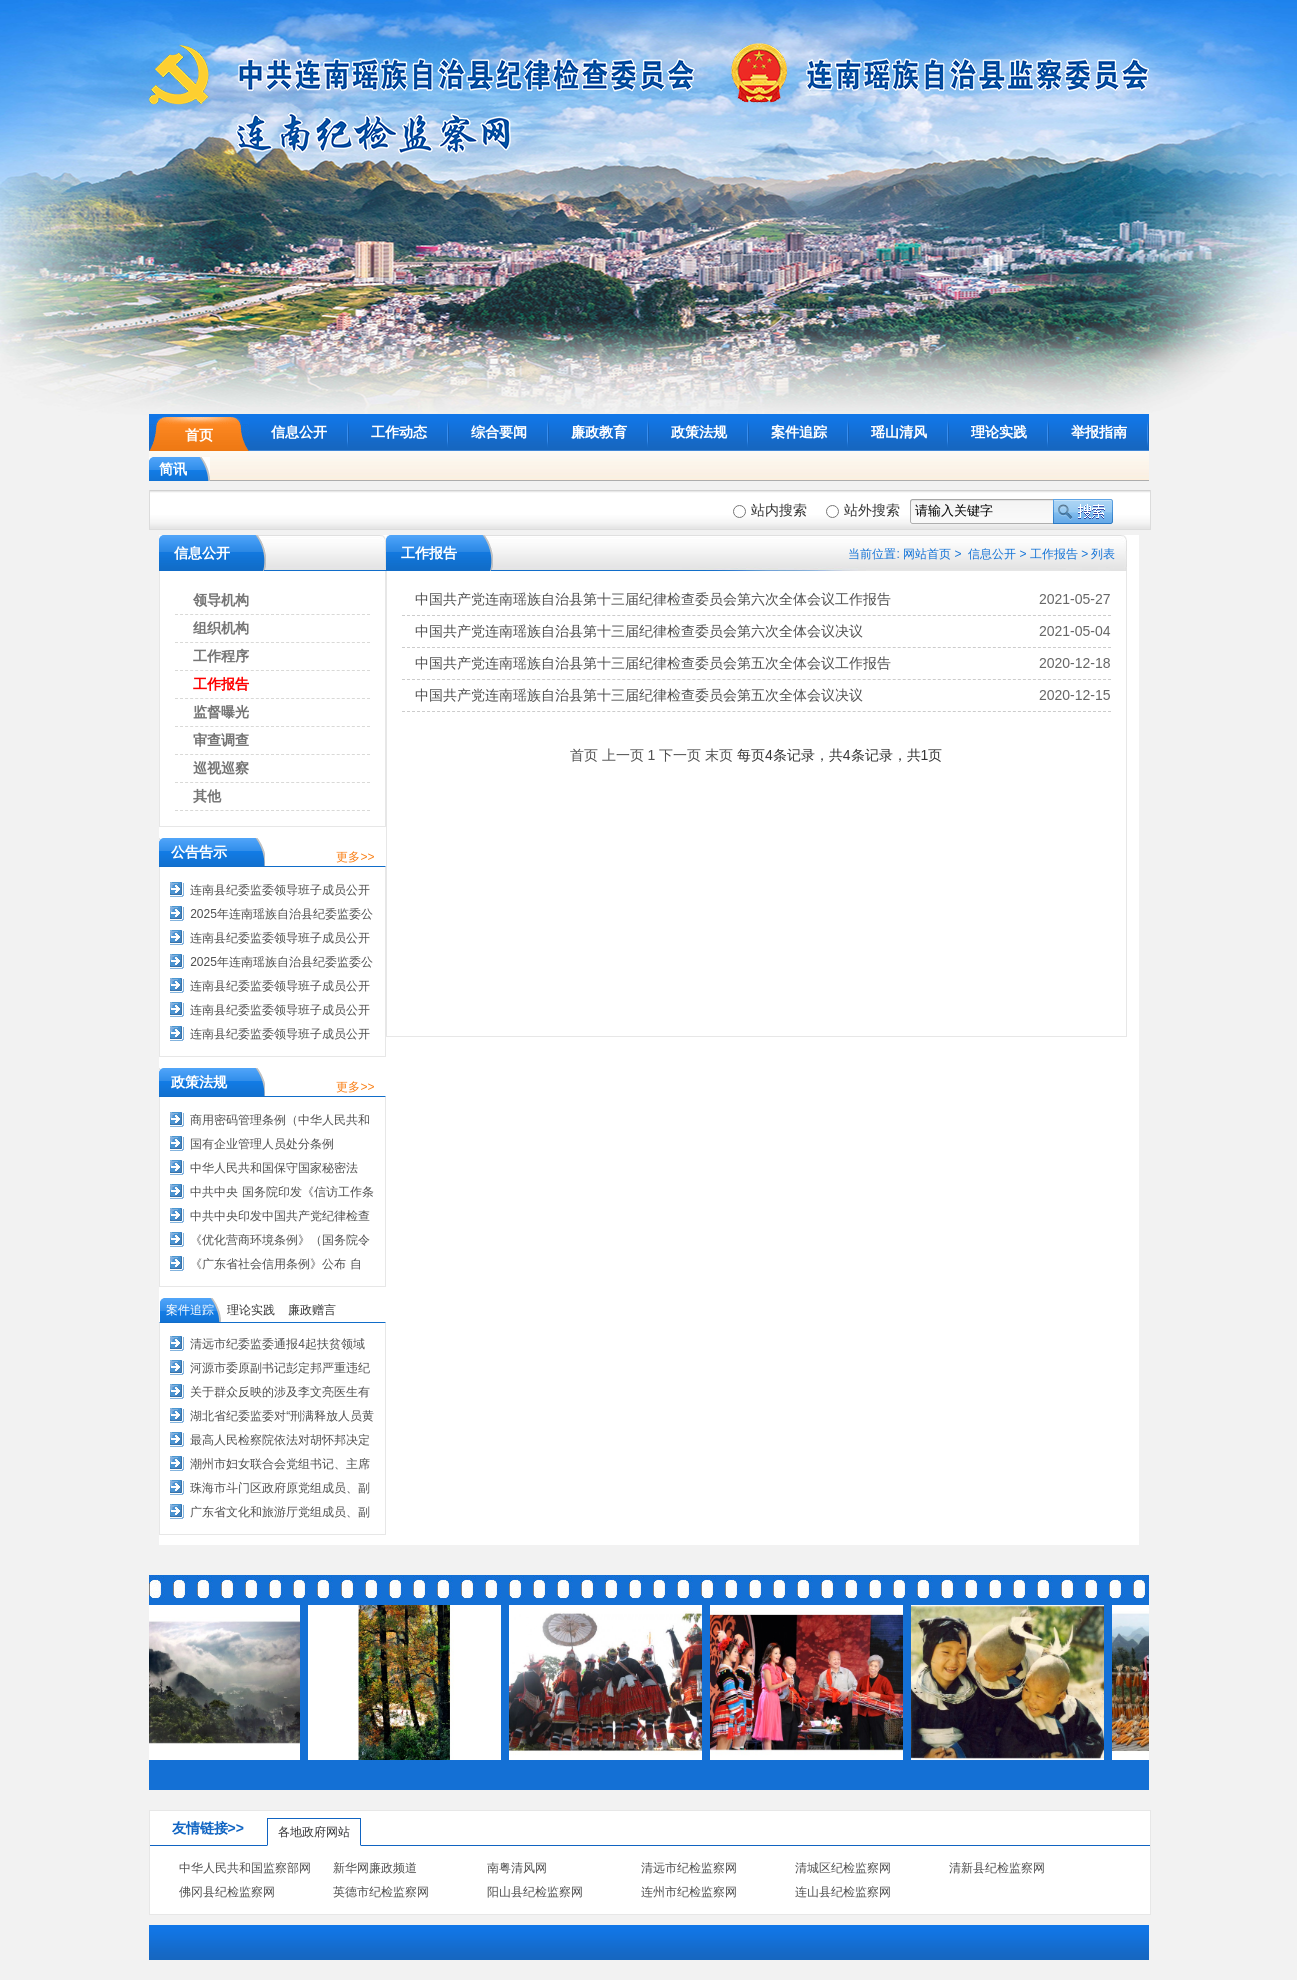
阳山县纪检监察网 (535, 1892)
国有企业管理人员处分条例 (262, 1144)
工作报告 (1054, 554)
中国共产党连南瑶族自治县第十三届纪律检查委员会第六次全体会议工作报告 (653, 599)
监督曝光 (221, 712)
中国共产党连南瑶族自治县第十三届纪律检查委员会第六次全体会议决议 (639, 631)
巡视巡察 (221, 768)
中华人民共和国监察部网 (245, 1868)
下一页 (680, 755)
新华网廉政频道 (375, 1868)
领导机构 (221, 600)
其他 (207, 796)
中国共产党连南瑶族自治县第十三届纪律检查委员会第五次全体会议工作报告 (653, 663)
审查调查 (221, 740)
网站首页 (927, 554)
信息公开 (299, 432)
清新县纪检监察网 (997, 1868)
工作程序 (221, 656)
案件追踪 (799, 432)
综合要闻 (499, 432)
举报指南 (1099, 432)
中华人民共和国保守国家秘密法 (274, 1168)
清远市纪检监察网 (689, 1868)
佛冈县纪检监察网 (227, 1892)
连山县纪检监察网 (843, 1892)
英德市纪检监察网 (381, 1892)
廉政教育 (599, 432)
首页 (199, 435)
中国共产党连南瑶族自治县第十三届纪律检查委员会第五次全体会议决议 (639, 695)
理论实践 (999, 432)
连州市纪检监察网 (689, 1892)
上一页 (623, 755)
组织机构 (221, 628)
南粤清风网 (517, 1868)
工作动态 (399, 432)
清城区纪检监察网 (843, 1868)
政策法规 (699, 432)
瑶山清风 (899, 432)
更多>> (355, 857)
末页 (719, 755)
